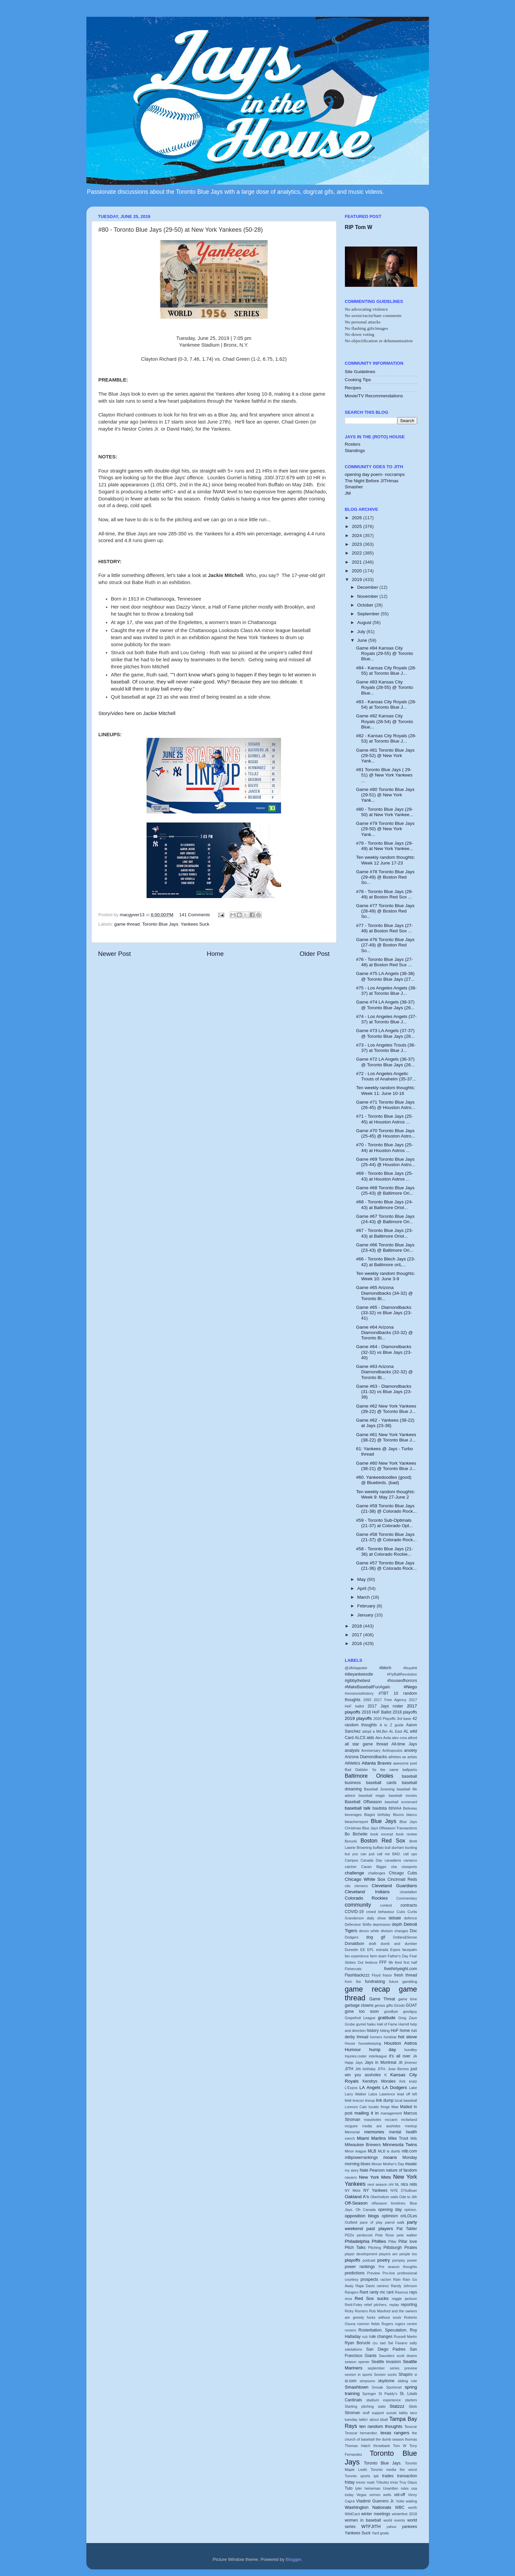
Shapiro (405, 2374)
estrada (382, 1950)
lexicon (358, 2100)
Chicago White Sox (365, 1879)
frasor (387, 1975)
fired (398, 1962)
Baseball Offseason (363, 1802)
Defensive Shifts (358, 1924)
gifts (389, 2005)
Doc (413, 1930)
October (366, 605)
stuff (366, 2413)
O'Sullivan (409, 2190)
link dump (384, 2100)
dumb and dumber (399, 1944)
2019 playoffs (358, 1718)
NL (397, 2184)
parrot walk (394, 2222)
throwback (381, 2446)
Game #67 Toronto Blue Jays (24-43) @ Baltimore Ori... (385, 1219)
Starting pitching (359, 2406)
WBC (399, 2507)
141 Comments (194, 914)
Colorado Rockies (366, 1898)
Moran (376, 2164)
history (373, 2030)
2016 (357, 1643)
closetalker (408, 1892)
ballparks (409, 1770)
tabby (403, 2413)
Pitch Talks (355, 2247)
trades (388, 2476)
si (415, 2374)
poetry (383, 2260)
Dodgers (352, 1937)
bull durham (394, 1848)
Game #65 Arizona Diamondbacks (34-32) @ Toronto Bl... (384, 1293)
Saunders (386, 2356)
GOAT (411, 2005)
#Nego (410, 1686)
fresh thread (405, 1975)
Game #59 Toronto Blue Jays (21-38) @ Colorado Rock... (386, 1508)
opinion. (410, 2210)
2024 (357, 535)
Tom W (399, 2446)
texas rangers (395, 2432)
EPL (370, 1950)
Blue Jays (383, 1821)
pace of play (371, 2222)
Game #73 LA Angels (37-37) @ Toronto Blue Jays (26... (385, 1033)
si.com (351, 2381)
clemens (361, 1886)
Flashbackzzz (357, 1975)
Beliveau (410, 1808)
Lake (413, 2088)
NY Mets (353, 2190)
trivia (394, 2482)
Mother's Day (393, 2164)
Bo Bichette (356, 1834)
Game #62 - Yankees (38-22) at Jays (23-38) (385, 1423)
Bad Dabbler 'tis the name (372, 1770)
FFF (383, 1962)
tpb (376, 2476)
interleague (378, 2056)
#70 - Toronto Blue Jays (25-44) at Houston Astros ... (384, 1147)
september (376, 2368)
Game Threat (382, 1999)
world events (394, 2520)
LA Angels (370, 2087)
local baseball (406, 2100)
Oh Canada (365, 2210)
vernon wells (380, 2495)
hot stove (407, 2036)
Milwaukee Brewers (363, 2144)
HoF (394, 2030)
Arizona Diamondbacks (366, 1757)
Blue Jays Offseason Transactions (389, 1828)
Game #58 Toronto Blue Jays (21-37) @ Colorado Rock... (386, 1537)
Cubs (401, 1912)
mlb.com (409, 2151)
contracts (408, 1905)
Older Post (314, 953)
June (362, 640)
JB (400, 2062)
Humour (353, 2049)
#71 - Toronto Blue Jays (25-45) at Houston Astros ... (384, 1119)
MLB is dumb (389, 2151)
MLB (372, 2151)
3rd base (404, 1719)
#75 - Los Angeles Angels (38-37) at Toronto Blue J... (386, 990)
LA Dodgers (395, 2087)
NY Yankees (375, 2190)
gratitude (387, 2017)
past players (379, 2228)
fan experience (357, 1956)
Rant (364, 2292)
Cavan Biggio (374, 1867)
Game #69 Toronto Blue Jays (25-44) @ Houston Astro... (385, 1162)
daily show (376, 1918)
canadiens (393, 1860)
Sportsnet (393, 2387)
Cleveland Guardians (394, 1885)
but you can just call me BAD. (373, 1854)
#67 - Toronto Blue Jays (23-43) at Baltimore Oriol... (384, 1233)
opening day (390, 2209)
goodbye (391, 2011)
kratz (413, 2081)
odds (394, 2197)
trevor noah (365, 2482)
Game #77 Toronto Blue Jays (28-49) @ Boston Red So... (385, 911)
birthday (384, 1815)
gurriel (361, 2024)
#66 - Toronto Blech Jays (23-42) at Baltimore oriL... (385, 1261)
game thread (127, 924)
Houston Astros (400, 2043)
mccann (391, 2120)
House (350, 2043)
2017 (357, 1634)
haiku (371, 2024)
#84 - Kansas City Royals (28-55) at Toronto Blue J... (386, 670)
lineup (370, 2100)
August (365, 622)
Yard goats (380, 2533)
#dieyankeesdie (359, 1674)
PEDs (349, 2235)
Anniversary (371, 1750)
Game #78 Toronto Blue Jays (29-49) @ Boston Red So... (385, 877)
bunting (411, 1848)
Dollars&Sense (405, 1937)
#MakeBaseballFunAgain (367, 1687)
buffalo (378, 1848)
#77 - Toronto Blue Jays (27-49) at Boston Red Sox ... (384, 928)
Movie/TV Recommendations (374, 395)
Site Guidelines (360, 371)
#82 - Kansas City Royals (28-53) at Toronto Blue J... (386, 738)
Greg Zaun (407, 2018)
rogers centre (406, 2324)
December (368, 587)
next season (377, 2184)
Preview (373, 2273)
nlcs (404, 2184)
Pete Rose (384, 2235)
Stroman (352, 2412)
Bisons (398, 1815)
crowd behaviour (380, 1912)
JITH (349, 2069)
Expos (395, 1950)
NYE (394, 2190)
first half (410, 1962)
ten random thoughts (380, 2426)
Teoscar (410, 2427)
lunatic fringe (379, 2107)
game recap (367, 1989)
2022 (357, 553)
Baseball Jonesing (379, 1789)
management (391, 2113)
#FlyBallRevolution (402, 1674)
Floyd (376, 1975)
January (366, 1614)
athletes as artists (402, 1757)
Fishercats (353, 1969)
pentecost (364, 2235)
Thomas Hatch (357, 2446)
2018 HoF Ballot (376, 1712)
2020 (357, 570)
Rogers (387, 2324)
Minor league (355, 2151)
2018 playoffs (405, 1712)
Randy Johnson (404, 2286)
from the (353, 1982)
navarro (351, 2177)
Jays (359, 2062)
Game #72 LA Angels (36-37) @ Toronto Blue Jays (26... (385, 1062)
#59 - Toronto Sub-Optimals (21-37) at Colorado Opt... (384, 1523)
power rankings (360, 2266)
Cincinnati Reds (402, 1879)
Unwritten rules (395, 2488)
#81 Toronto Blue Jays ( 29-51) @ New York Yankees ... (384, 775)
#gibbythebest (357, 1680)
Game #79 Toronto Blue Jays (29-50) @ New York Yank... (385, 829)
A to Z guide (391, 1725)
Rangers (352, 2292)
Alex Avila (383, 1738)
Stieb (413, 2406)
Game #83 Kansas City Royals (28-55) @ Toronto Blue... (384, 687)
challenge (354, 1872)
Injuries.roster (356, 2056)
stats (382, 2406)
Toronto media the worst (394, 2470)
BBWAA (395, 1808)
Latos (372, 2094)
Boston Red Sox (382, 1840)
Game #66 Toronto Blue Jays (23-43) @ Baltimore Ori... (385, 1247)
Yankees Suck (195, 924)
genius (379, 2005)
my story (352, 2170)
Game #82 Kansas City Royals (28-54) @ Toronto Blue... (384, 721)
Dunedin (351, 1950)
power (412, 2260)
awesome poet (405, 1763)
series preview (403, 2368)
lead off (403, 2094)
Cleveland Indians (367, 1891)
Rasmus (401, 2292)
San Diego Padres (385, 2349)
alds (370, 1737)
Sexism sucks (385, 2374)
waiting (411, 2501)
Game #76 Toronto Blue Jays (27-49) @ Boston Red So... (385, 945)
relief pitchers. (376, 2305)
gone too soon (362, 2011)
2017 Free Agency (390, 1700)
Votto (400, 2501)
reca (348, 2299)
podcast (369, 2260)
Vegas (361, 2495)
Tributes (382, 2482)
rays (413, 2292)
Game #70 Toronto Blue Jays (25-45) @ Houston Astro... (385, 1133)
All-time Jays (404, 1744)
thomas (411, 2439)
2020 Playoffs (384, 1719)
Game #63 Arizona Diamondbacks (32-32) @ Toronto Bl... (384, 1372)
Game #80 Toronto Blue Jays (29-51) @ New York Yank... (385, 795)
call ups (410, 1854)
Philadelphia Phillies (365, 2241)
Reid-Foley (353, 2305)
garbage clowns (359, 2005)
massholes (372, 2120)
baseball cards (381, 1782)
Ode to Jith (408, 2197)
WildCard (352, 2514)
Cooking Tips (358, 379)
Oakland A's (357, 2196)
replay (394, 2305)
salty (413, 2343)
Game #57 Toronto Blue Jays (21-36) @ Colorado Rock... (386, 1565)
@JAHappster (356, 1668)
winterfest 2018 (404, 2514)
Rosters (353, 444)
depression (382, 1924)
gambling (409, 1982)
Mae (394, 2107)
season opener (357, 2362)
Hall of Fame (387, 2024)
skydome (386, 2381)
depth (397, 1924)
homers (376, 2037)
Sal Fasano (397, 2343)
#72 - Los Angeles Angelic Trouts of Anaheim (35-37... (386, 1076)
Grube (350, 2024)
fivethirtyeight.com (400, 1968)
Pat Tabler (406, 2228)
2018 (357, 1626)
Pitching (374, 2248)
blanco (411, 1815)
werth (412, 2507)
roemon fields (368, 2324)
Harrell (403, 2024)
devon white (369, 1931)
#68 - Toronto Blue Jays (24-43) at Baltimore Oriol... (384, 1204)
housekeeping (369, 2043)
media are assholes (381, 2126)
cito (348, 1886)
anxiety (410, 1750)
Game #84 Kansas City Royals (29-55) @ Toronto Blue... (384, 653)
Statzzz (397, 2406)
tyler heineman (367, 2488)
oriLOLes (408, 2216)
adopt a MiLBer (375, 1731)
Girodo (399, 2005)
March (364, 1597)
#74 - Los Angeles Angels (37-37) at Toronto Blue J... (386, 1019)
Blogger (293, 2559)
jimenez (410, 2062)
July (362, 631)
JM (348, 493)
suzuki (391, 2413)
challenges (377, 1873)
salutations (353, 2349)
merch (350, 2138)
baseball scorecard (401, 1802)
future (393, 1982)
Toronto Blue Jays (160, 924)
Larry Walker (355, 2094)
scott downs (407, 2356)
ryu (375, 2343)
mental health (403, 2132)
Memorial (352, 2132)
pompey (398, 2260)
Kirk (402, 2081)
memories (374, 2131)
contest (386, 1905)
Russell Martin (405, 2337)
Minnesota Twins (400, 2144)
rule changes (381, 2336)
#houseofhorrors (402, 1680)
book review (406, 1834)
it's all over (399, 2056)
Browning (364, 1848)
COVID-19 (354, 1911)
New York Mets (375, 2177)
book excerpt (381, 1834)
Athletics (352, 1763)
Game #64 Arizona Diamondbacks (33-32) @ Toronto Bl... (384, 1332)
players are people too (398, 2254)
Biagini (369, 1815)
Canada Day (371, 1860)
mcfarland (409, 2120)
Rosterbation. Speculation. (382, 2330)
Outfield (351, 2222)
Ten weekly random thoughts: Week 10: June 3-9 (385, 1276)
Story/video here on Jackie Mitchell (136, 713)
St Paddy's (388, 2394)
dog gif (375, 1937)
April (362, 1588)
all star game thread (366, 1744)
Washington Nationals (368, 2507)
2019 (357, 579)
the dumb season (390, 2439)
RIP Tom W (358, 227)
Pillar (392, 2241)
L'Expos (351, 2088)
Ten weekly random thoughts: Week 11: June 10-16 (385, 1090)
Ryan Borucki (357, 2343)
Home (215, 953)
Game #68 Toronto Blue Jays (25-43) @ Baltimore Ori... (385, 1190)
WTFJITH (371, 2526)
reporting (409, 2304)
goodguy (410, 2011)
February (367, 1605)
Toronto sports (357, 2476)
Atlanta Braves (377, 1763)
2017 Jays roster (385, 1706)
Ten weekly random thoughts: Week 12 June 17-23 (385, 860)
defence (410, 1918)
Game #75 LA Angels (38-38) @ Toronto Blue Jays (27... (385, 976)
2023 (357, 544)
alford (412, 1738)
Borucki (351, 1841)
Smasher (354, 486)
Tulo (349, 2488)
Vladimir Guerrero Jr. (375, 2501)
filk (391, 1962)
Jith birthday (365, 2069)
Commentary (406, 1898)
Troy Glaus (408, 2482)
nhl (391, 2184)
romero (350, 2330)
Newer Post (114, 953)
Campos (351, 1860)
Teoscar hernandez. (361, 2433)
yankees (409, 2526)
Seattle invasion (386, 2361)
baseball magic (372, 1795)
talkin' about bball (373, 2419)
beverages (353, 1815)
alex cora (399, 1738)
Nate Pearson (372, 2170)
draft (372, 1944)
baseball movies (403, 1795)
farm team (378, 1956)
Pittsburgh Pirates (400, 2247)
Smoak (377, 2387)
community (358, 1905)
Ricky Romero (356, 2311)
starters (411, 2400)
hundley (410, 2050)
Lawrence (387, 2094)
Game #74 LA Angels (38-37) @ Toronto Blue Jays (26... (385, 1005)
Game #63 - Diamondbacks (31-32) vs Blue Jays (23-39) (384, 1392)
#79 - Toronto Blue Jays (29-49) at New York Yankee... (384, 846)
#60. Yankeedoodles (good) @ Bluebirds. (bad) (383, 1480)
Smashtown (357, 2387)
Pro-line (389, 2273)
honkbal (390, 2037)
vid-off (399, 2494)
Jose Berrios (398, 2069)
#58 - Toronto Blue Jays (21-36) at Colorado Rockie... (384, 1551)
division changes (394, 1931)
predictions (355, 2273)
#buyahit (410, 1668)
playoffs (352, 2260)
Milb (413, 2138)
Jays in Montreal (380, 2062)
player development (361, 2254)
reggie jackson (404, 2299)
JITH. (382, 2069)
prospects (369, 2279)
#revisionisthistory (359, 1693)
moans (390, 2157)
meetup (411, 2126)
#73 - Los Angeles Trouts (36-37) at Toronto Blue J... (385, 1047)
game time (407, 1999)
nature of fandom (401, 2170)
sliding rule (407, 2381)
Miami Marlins (371, 2138)
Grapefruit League (360, 2018)
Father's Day (398, 1956)
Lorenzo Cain (356, 2107)
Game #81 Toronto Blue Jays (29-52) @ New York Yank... (385, 755)
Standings (355, 450)
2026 (357, 517)
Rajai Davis (365, 2286)
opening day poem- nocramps (375, 474)
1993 (367, 1700)
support (378, 2413)
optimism (390, 2216)
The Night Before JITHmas (372, 480)
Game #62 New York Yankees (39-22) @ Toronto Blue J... (386, 1409)
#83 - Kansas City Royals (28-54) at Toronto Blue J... (386, 704)
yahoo (391, 2527)
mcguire (351, 2126)
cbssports (409, 1867)
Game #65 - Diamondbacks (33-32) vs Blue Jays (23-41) (384, 1313)
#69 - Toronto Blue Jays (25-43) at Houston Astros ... (384, 1176)
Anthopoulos (392, 1750)
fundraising (375, 1981)
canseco (410, 1860)
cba (394, 1867)
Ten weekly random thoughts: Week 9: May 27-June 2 (385, 1494)
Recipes (353, 387)
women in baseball (363, 2520)
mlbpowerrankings (361, 2157)
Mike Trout (398, 2138)
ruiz (365, 2337)
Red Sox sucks (372, 2298)
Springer (369, 2394)
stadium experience (383, 2400)
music (411, 2163)
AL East (395, 1731)
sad (383, 2343)
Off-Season (356, 2203)
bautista (379, 1808)
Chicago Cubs (403, 1873)
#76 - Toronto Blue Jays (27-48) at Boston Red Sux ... (384, 962)
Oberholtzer (379, 2197)
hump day (382, 2049)
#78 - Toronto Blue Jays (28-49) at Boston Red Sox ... (384, 894)
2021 (357, 562)
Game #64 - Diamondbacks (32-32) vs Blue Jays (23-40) (384, 1352)
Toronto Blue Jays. (383, 2463)
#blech (385, 1667)
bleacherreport (356, 1822)
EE (362, 1950)
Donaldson (354, 1943)
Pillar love (407, 2241)
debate (395, 1918)
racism (386, 2279)
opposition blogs (362, 2215)
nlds (413, 2184)
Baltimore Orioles (369, 1776)
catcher (351, 1867)
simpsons (367, 2381)
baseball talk (358, 1808)
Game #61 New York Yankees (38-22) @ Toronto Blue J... (386, 1437)
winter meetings (375, 2514)
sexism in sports (358, 2374)
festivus (371, 1962)
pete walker (407, 2235)
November (368, 596)
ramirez (383, 2286)
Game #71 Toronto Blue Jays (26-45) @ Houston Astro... (385, 1105)
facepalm (409, 1950)
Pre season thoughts (398, 2267)
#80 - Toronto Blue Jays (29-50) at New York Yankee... (384, 812)
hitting (385, 2031)
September (369, 613)
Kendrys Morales (379, 2081)
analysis (352, 1750)
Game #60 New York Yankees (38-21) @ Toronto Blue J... (386, 1466)
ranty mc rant (381, 2292)
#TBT (384, 1693)
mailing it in (366, 2113)
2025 (357, 526)
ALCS (360, 1737)
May (362, 1579)
